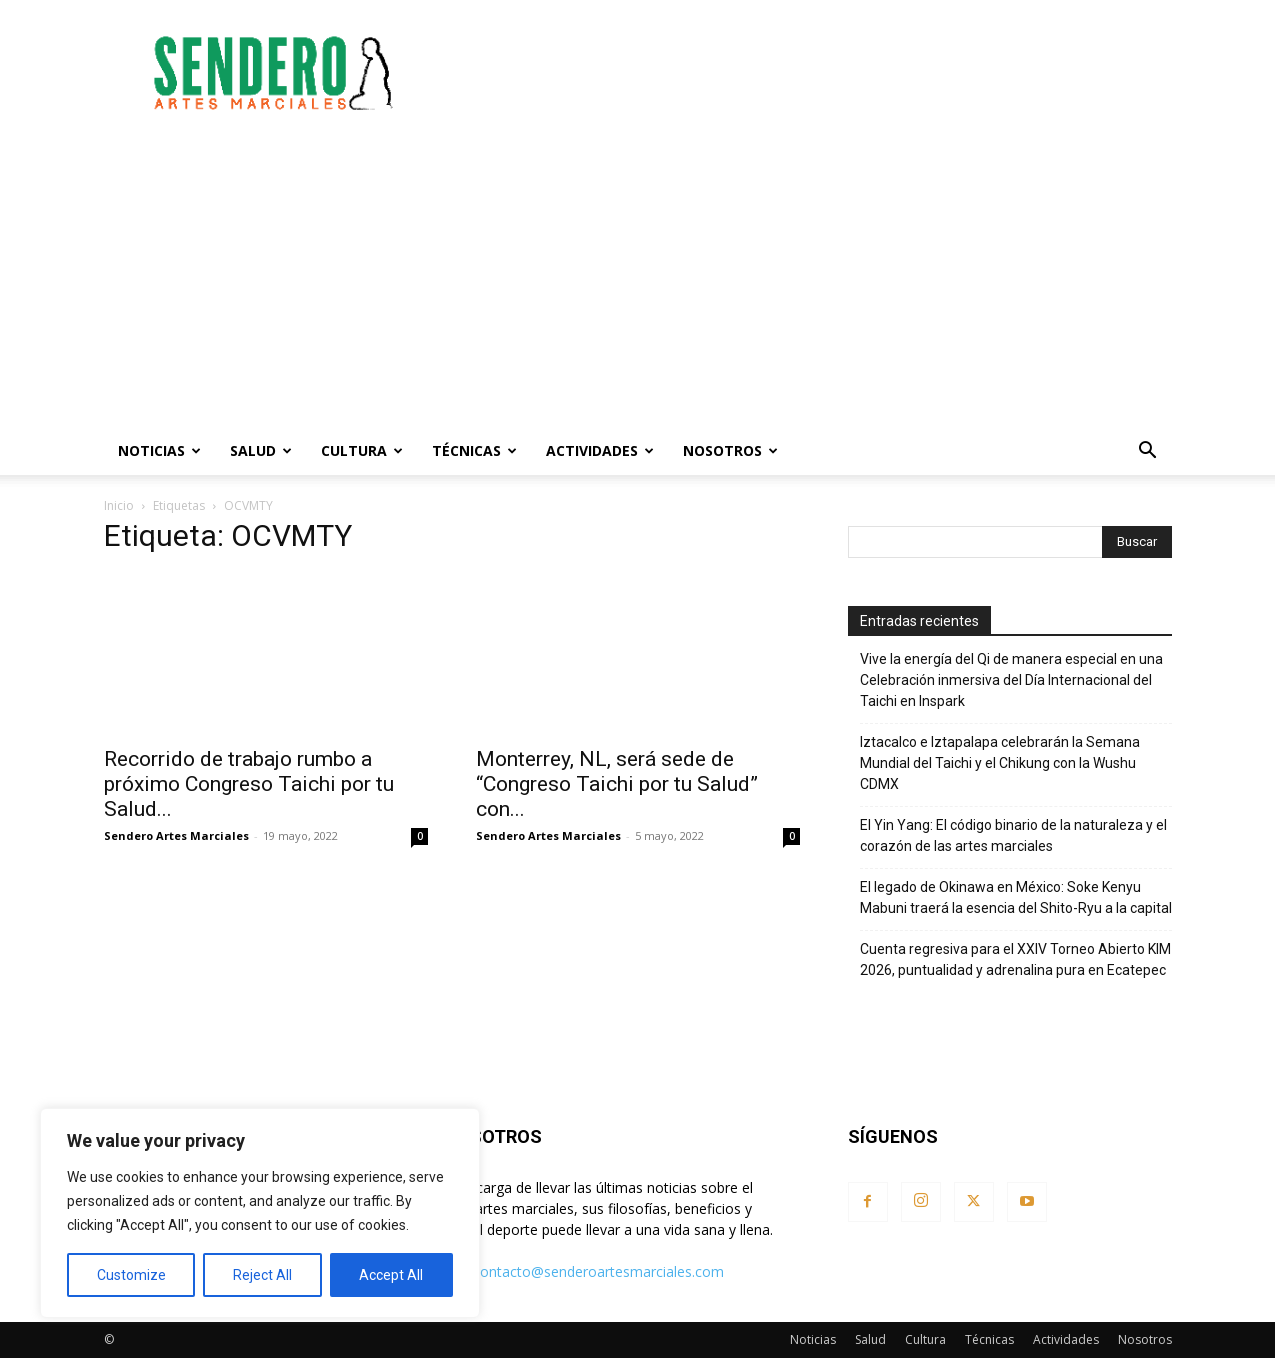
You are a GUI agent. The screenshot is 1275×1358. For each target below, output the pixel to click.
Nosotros (730, 450)
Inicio (119, 505)
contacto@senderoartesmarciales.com (598, 1271)
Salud (261, 450)
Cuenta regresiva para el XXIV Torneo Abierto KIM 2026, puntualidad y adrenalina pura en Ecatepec (1015, 959)
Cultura (362, 450)
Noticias (159, 450)
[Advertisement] (808, 73)
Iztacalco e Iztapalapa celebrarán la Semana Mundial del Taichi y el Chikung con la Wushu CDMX (1000, 763)
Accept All (391, 1275)
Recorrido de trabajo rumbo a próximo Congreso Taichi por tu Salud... (249, 784)
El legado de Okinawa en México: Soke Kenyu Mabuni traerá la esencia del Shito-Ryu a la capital (1016, 897)
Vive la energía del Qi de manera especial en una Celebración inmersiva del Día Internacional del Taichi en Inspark (1011, 680)
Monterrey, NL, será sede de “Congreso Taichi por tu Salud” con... (617, 784)
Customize (131, 1275)
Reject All (262, 1275)
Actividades (600, 450)
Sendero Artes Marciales (176, 835)
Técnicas (474, 450)
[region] (260, 1213)
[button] (1148, 452)
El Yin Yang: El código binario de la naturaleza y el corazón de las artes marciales (1013, 835)
